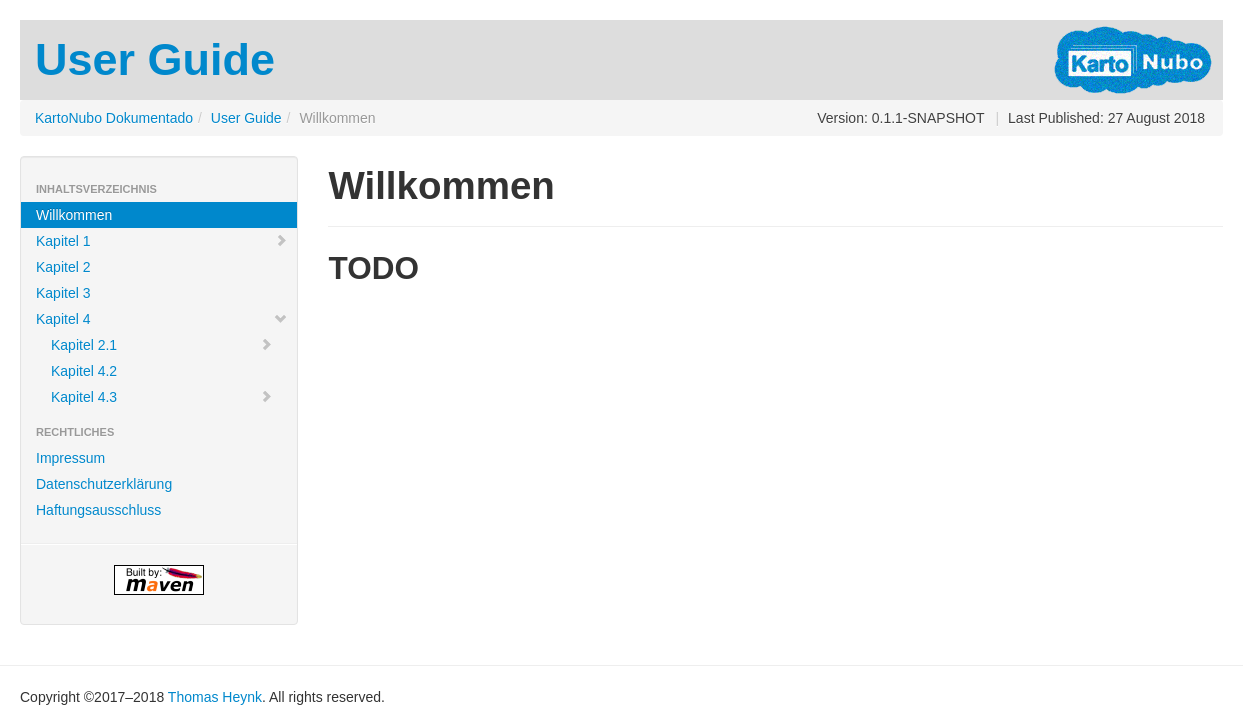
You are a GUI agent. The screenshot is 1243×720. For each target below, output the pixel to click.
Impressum (70, 458)
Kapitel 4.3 (162, 397)
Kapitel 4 (162, 319)
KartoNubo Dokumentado (114, 118)
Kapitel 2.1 (162, 345)
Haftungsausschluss (98, 510)
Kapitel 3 (63, 293)
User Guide (246, 118)
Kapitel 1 (162, 241)
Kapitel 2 (63, 267)
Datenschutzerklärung (104, 484)
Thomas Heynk (215, 697)
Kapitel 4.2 (84, 371)
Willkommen (74, 215)
